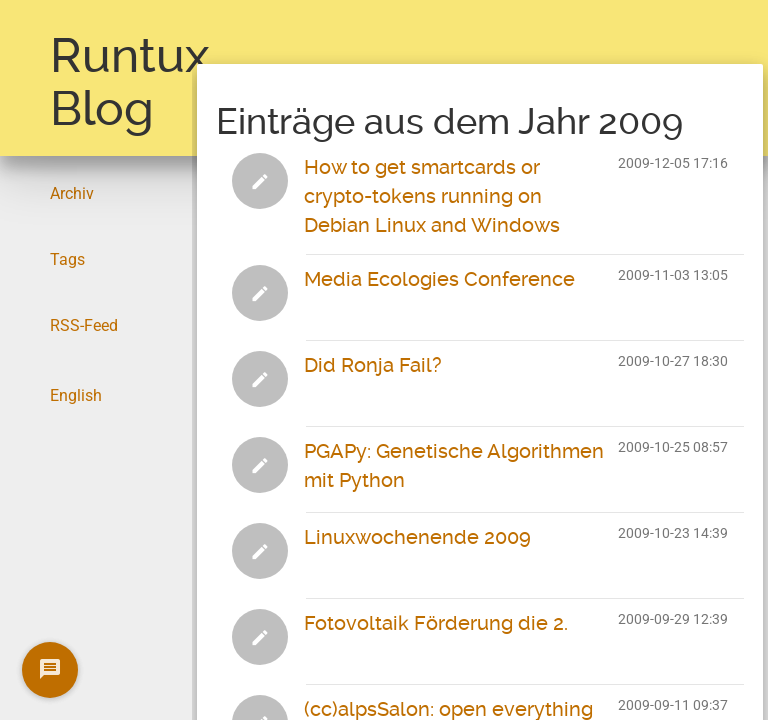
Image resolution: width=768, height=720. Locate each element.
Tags (67, 259)
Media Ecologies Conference (439, 279)
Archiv (72, 193)
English (76, 395)
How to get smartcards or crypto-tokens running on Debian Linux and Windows (432, 196)
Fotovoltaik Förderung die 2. (436, 623)
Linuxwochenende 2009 (417, 537)
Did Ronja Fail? (373, 365)
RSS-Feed (84, 325)
